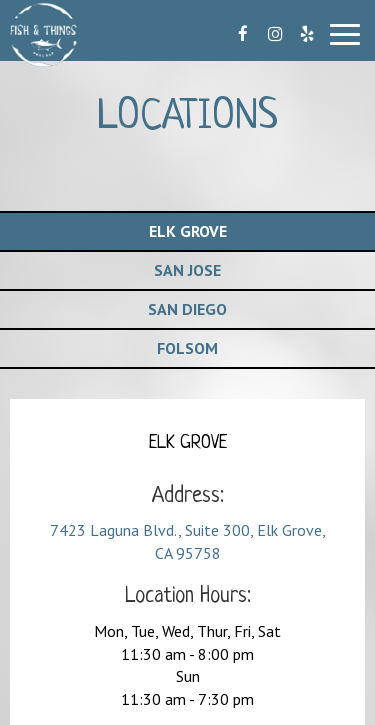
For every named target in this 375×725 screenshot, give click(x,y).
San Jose (187, 270)
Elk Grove (188, 231)
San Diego (187, 309)
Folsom (187, 348)
